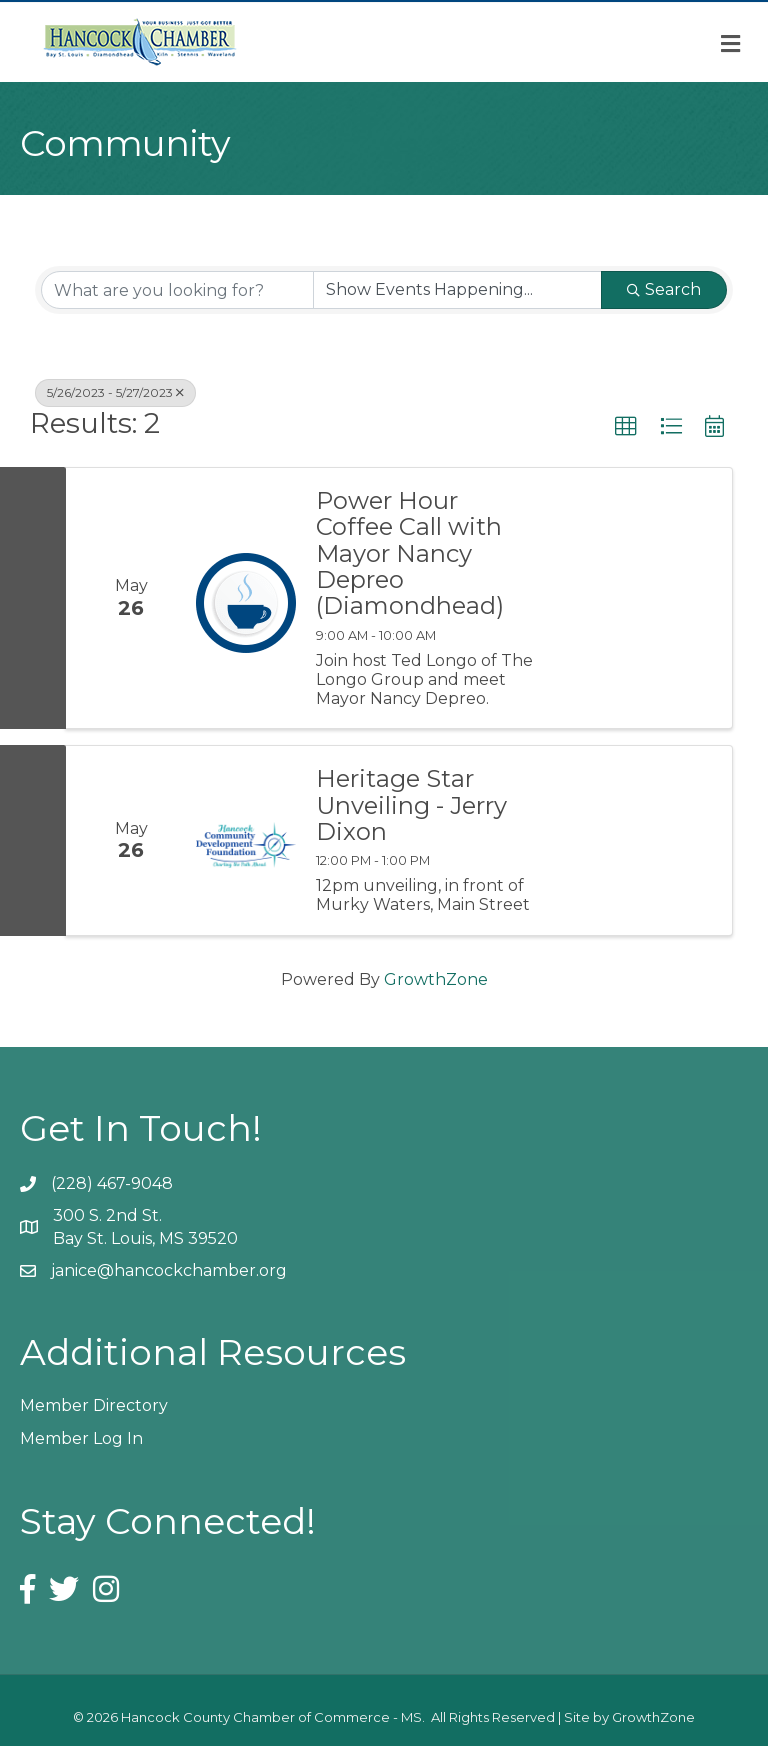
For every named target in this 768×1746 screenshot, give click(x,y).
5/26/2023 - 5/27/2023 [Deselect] (115, 392)
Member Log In (81, 1438)
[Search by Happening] (457, 290)
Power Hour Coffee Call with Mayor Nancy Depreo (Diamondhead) (410, 554)
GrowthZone (436, 979)
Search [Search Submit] (664, 289)
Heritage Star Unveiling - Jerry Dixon (411, 805)
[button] (626, 427)
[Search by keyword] (177, 290)
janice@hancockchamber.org (169, 1270)
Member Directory (94, 1405)
